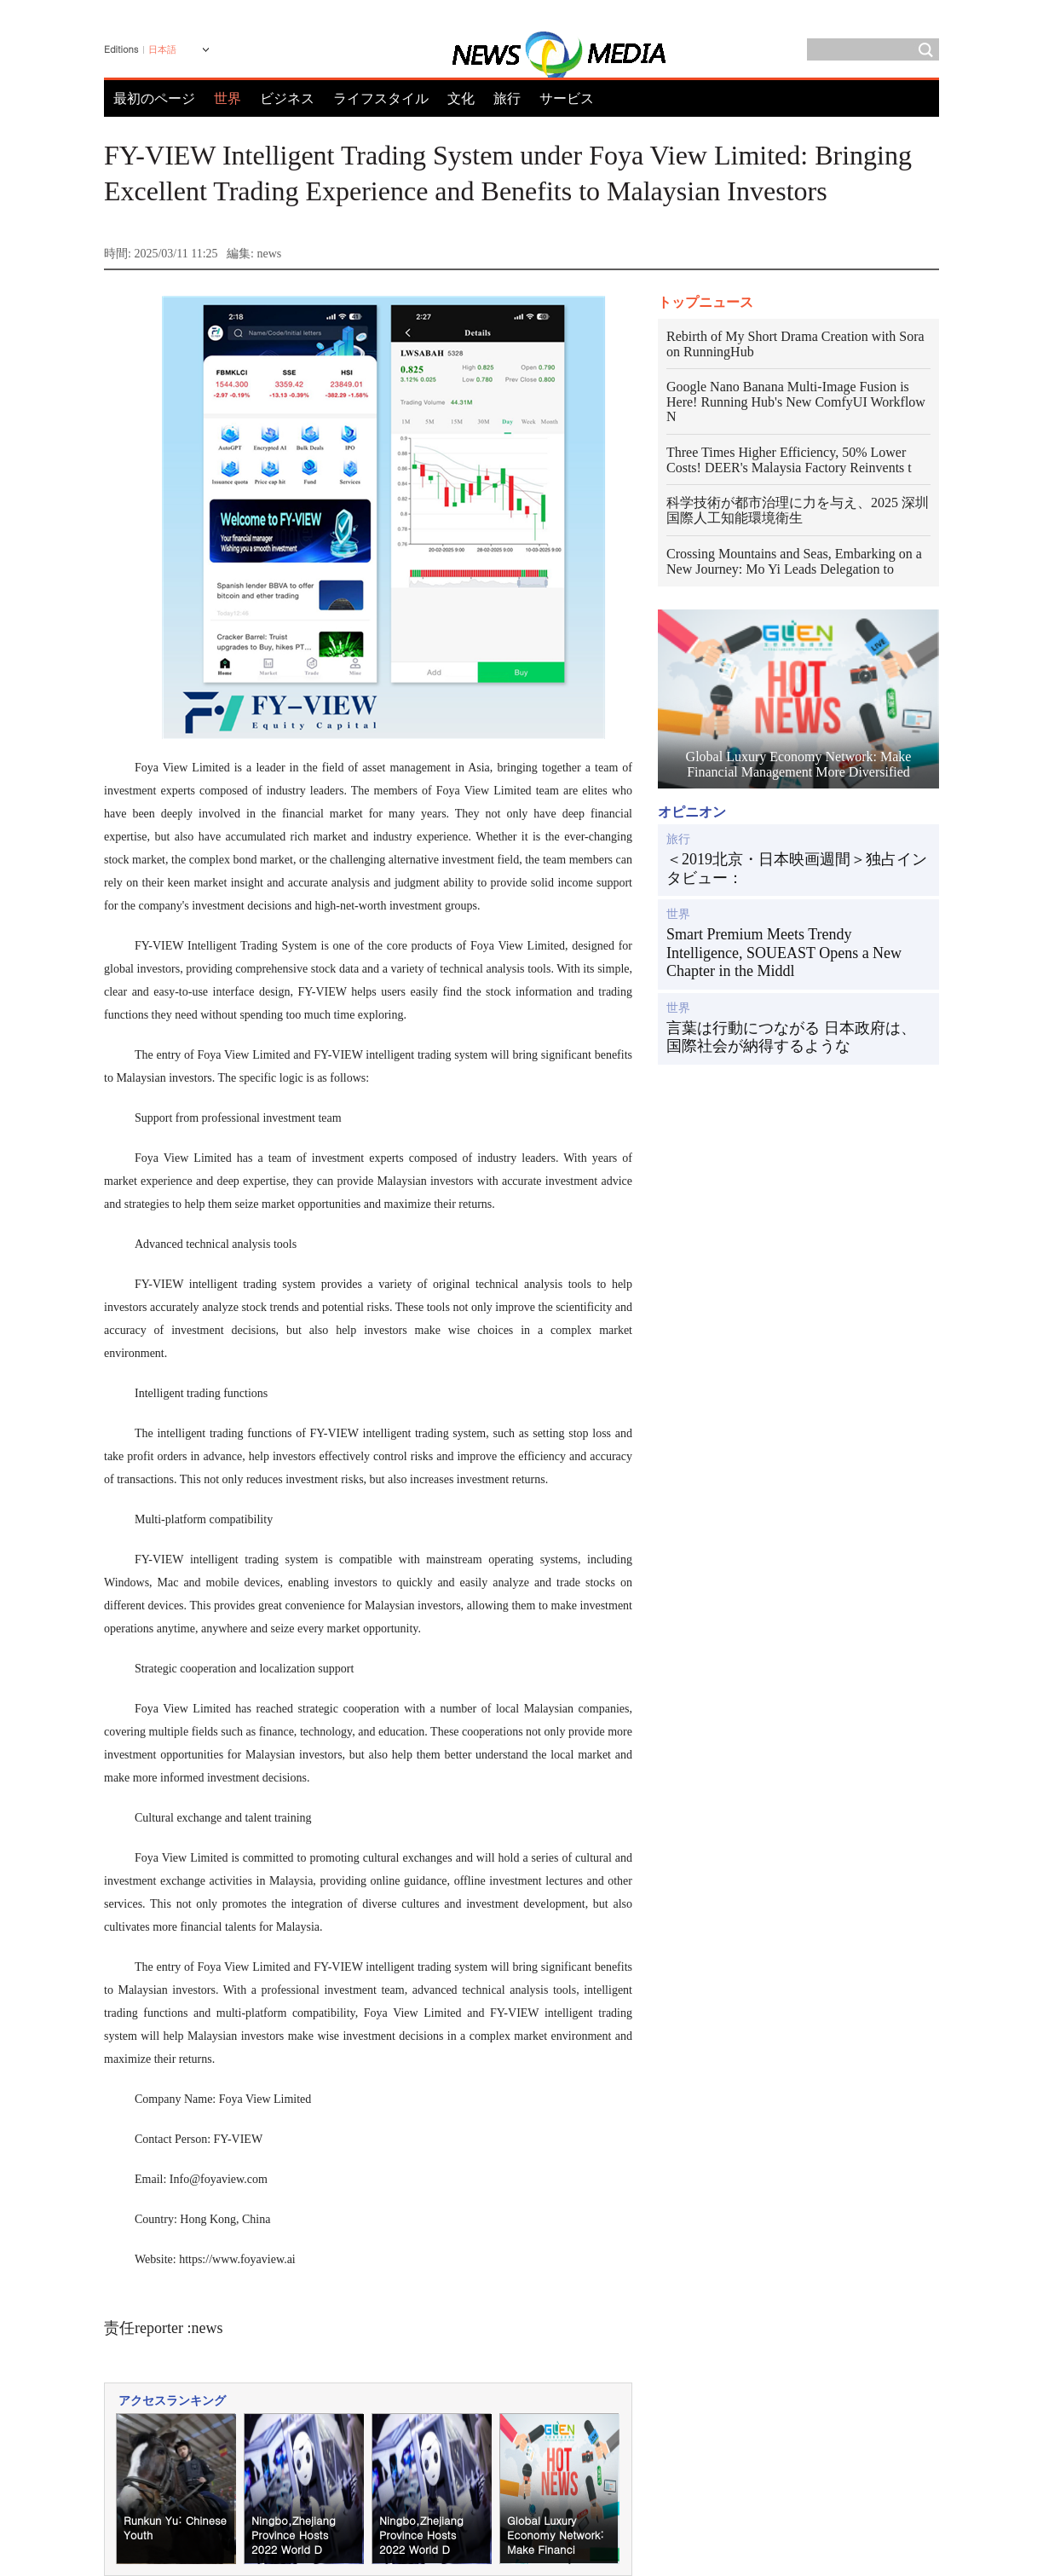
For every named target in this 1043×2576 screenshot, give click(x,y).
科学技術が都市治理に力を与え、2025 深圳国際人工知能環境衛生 (797, 510)
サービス (566, 98)
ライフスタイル (381, 98)
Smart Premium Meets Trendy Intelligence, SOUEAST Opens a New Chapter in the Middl (784, 952)
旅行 (507, 98)
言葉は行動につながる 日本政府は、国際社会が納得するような (791, 1037)
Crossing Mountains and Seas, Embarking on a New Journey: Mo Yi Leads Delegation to (794, 561)
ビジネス (287, 98)
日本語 (162, 49)
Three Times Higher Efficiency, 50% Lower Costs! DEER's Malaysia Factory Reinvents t (789, 460)
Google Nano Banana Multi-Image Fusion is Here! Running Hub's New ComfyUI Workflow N (795, 401)
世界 (678, 914)
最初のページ (154, 98)
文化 (461, 98)
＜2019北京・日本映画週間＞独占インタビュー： (796, 869)
